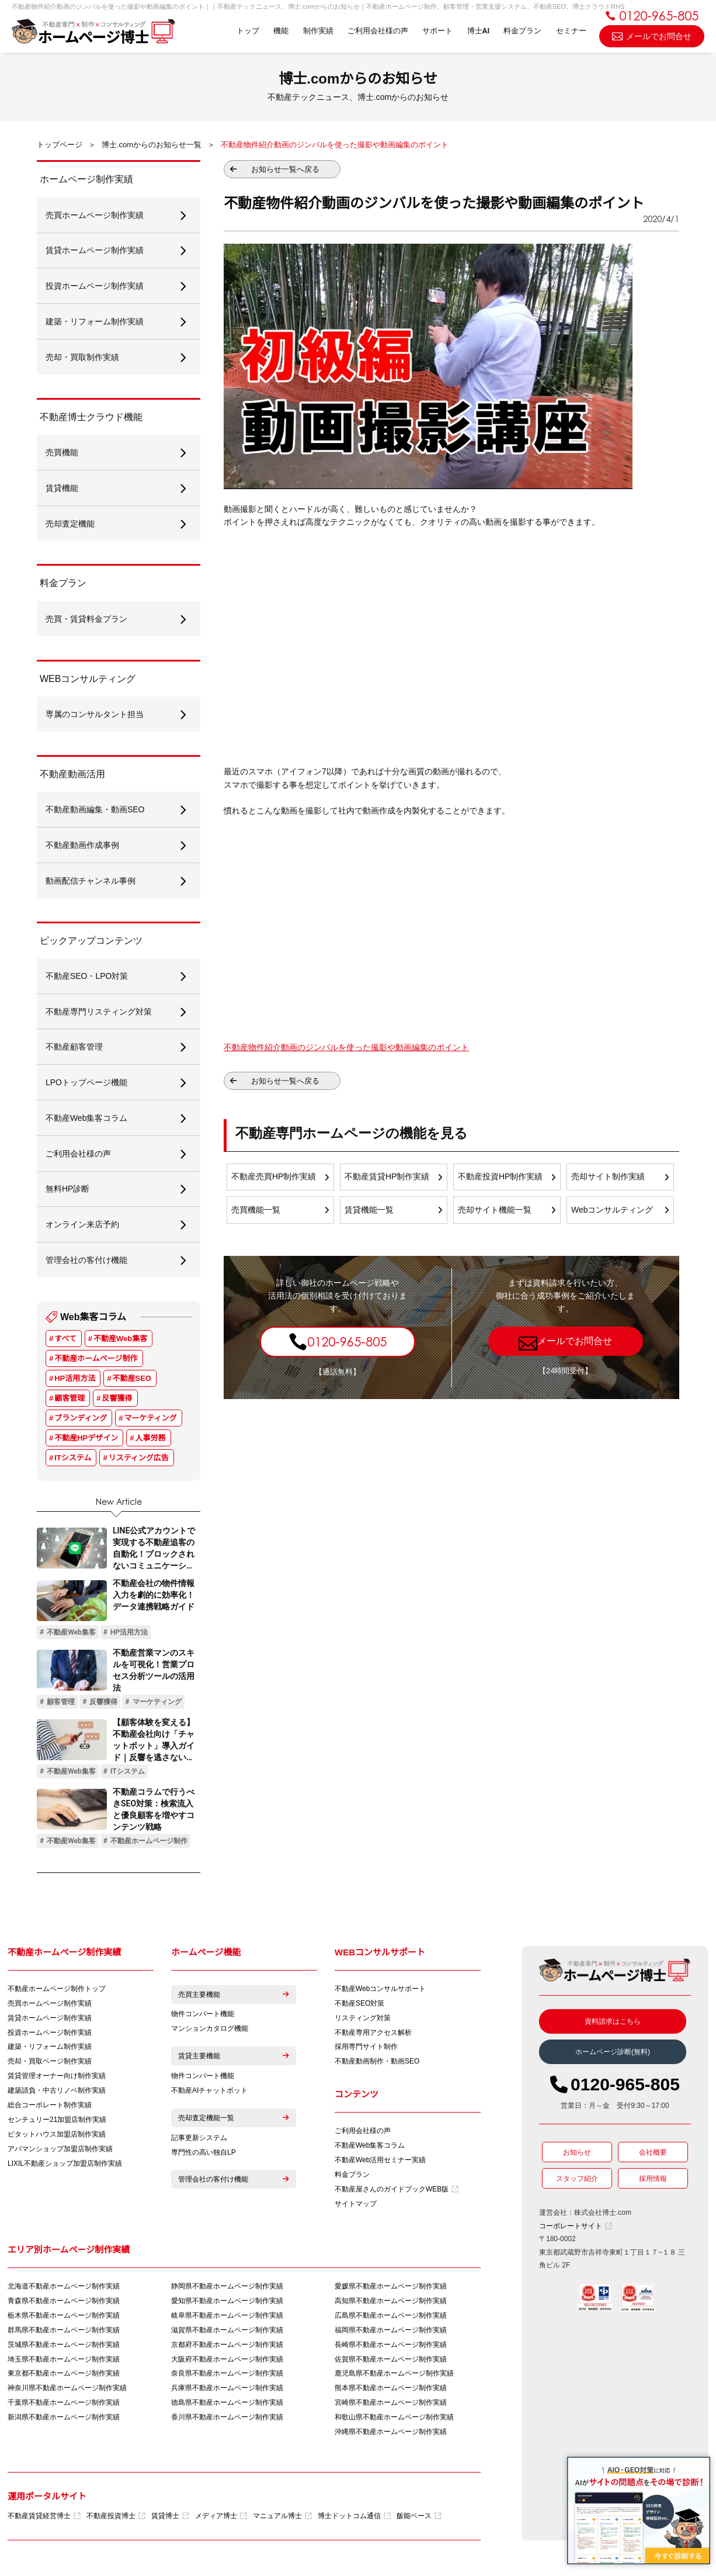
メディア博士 (221, 2519)
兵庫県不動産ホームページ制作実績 (227, 2391)
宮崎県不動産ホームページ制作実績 (391, 2405)
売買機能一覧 (255, 1210)
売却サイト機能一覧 (494, 1210)
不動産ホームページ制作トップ (57, 1991)
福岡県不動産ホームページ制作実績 (391, 2332)
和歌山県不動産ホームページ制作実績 (394, 2420)
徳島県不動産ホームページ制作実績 (227, 2405)
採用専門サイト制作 (366, 2050)
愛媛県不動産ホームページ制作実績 (391, 2289)
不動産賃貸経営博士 (44, 2519)
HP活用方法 (74, 1381)
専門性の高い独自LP (203, 2155)
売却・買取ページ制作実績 (50, 2064)
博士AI (478, 30)
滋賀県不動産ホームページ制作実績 (227, 2332)
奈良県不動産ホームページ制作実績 (227, 2376)
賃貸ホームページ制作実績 (50, 2020)
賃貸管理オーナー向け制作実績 (57, 2079)
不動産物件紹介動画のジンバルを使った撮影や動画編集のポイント (346, 1047)
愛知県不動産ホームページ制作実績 (227, 2303)
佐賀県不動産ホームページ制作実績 (391, 2362)
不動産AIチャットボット (209, 2093)
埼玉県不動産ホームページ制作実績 (64, 2362)
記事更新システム (199, 2141)
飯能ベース (419, 2519)
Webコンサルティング (612, 1210)
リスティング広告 (139, 1460)
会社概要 (653, 2155)
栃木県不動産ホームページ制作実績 (64, 2318)
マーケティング (150, 1421)
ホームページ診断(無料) (612, 2055)
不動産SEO (132, 1381)
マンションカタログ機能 (209, 2031)
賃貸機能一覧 (369, 1210)
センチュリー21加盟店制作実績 (57, 2123)
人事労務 (150, 1440)
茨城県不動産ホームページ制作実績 (64, 2347)
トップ (247, 30)
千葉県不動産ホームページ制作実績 (64, 2405)
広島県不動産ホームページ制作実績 (391, 2318)
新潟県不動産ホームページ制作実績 (64, 2420)
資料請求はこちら (613, 2024)
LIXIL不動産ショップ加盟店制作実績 (65, 2166)
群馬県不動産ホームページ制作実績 (64, 2332)
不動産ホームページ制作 (95, 1361)
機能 (280, 30)
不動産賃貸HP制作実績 (387, 1177)
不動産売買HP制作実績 (273, 1177)
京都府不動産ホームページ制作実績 (227, 2347)
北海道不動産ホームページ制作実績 (64, 2289)
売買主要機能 (233, 1997)
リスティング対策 (363, 2020)
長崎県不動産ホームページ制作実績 (391, 2347)
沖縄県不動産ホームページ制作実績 (391, 2435)
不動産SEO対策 (359, 2006)
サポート (437, 30)
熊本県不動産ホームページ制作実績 (391, 2391)
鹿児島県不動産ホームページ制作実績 (394, 2376)
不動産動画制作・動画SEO (377, 2064)
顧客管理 (69, 1401)
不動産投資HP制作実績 (500, 1177)
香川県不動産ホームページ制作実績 (227, 2420)
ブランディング (80, 1421)
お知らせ (577, 2155)
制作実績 (318, 30)
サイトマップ (356, 2206)
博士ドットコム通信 (354, 2519)
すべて (65, 1341)
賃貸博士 (170, 2519)
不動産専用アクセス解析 (373, 2035)
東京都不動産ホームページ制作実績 (64, 2376)
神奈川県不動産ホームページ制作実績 (67, 2391)
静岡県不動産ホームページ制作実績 (227, 2289)
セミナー (571, 30)
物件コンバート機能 (202, 2017)
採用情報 (653, 2181)
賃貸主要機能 (233, 2059)
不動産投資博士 (115, 2519)
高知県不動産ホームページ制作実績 (391, 2303)
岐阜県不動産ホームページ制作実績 (227, 2318)
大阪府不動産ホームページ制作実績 (227, 2362)
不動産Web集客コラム (370, 2148)
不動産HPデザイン (86, 1440)
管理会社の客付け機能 (233, 2183)
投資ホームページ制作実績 (50, 2035)
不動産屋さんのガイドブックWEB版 (396, 2192)
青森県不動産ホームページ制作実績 (64, 2303)
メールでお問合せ (652, 35)
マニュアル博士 (282, 2519)
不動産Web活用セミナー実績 (380, 2162)
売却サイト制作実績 (608, 1177)
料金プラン (522, 30)
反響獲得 (117, 1401)
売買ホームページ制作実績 (50, 2006)
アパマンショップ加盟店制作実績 (60, 2152)
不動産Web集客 (120, 1341)
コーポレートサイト (575, 2229)
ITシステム (72, 1460)
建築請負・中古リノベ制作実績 (57, 2093)
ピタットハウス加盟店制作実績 (57, 2137)
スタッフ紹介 (577, 2181)
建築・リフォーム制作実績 (50, 2050)
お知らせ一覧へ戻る (285, 169)
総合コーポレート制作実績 (50, 2108)
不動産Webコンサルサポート (380, 1991)
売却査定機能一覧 (233, 2121)
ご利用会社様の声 (377, 30)
